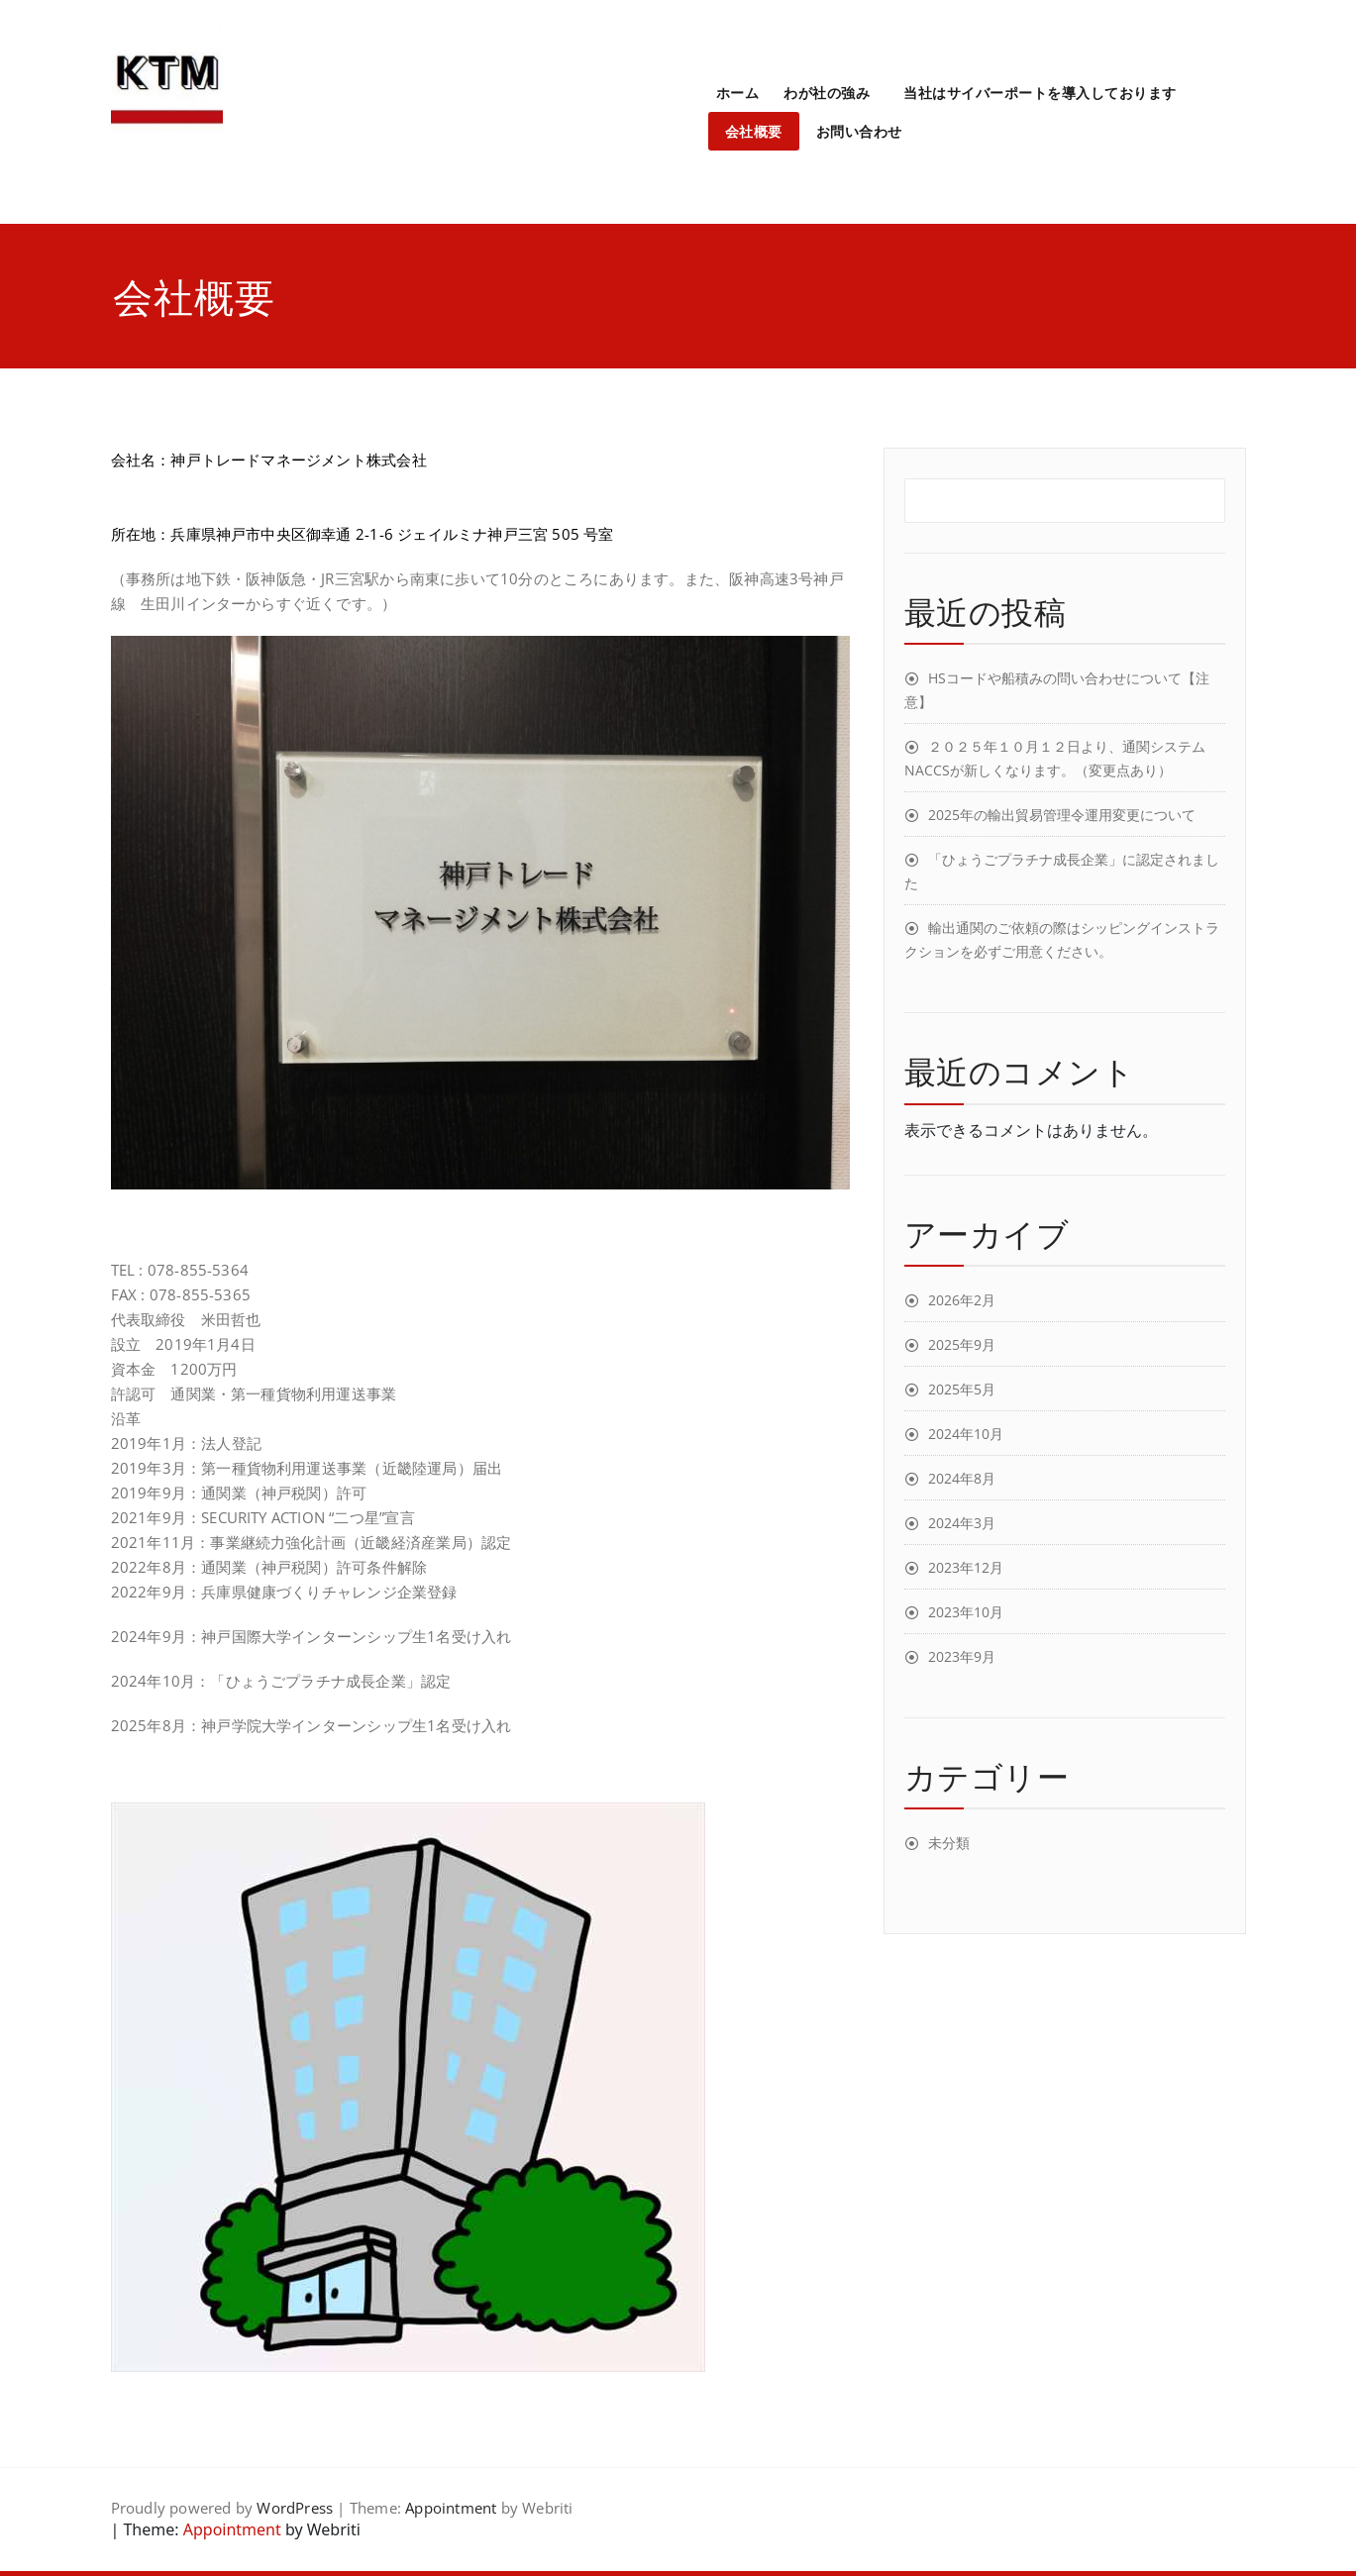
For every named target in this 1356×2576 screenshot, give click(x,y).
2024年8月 (961, 1478)
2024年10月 (965, 1433)
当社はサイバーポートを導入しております (1040, 92)
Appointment (450, 2508)
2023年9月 (961, 1656)
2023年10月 (965, 1611)
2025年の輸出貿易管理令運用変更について (1062, 814)
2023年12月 (965, 1567)
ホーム (738, 92)
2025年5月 (961, 1389)
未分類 (949, 1842)
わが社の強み (826, 92)
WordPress (295, 2508)
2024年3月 (961, 1522)
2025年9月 (961, 1344)
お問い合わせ (859, 131)
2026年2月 (961, 1299)
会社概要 (753, 131)
